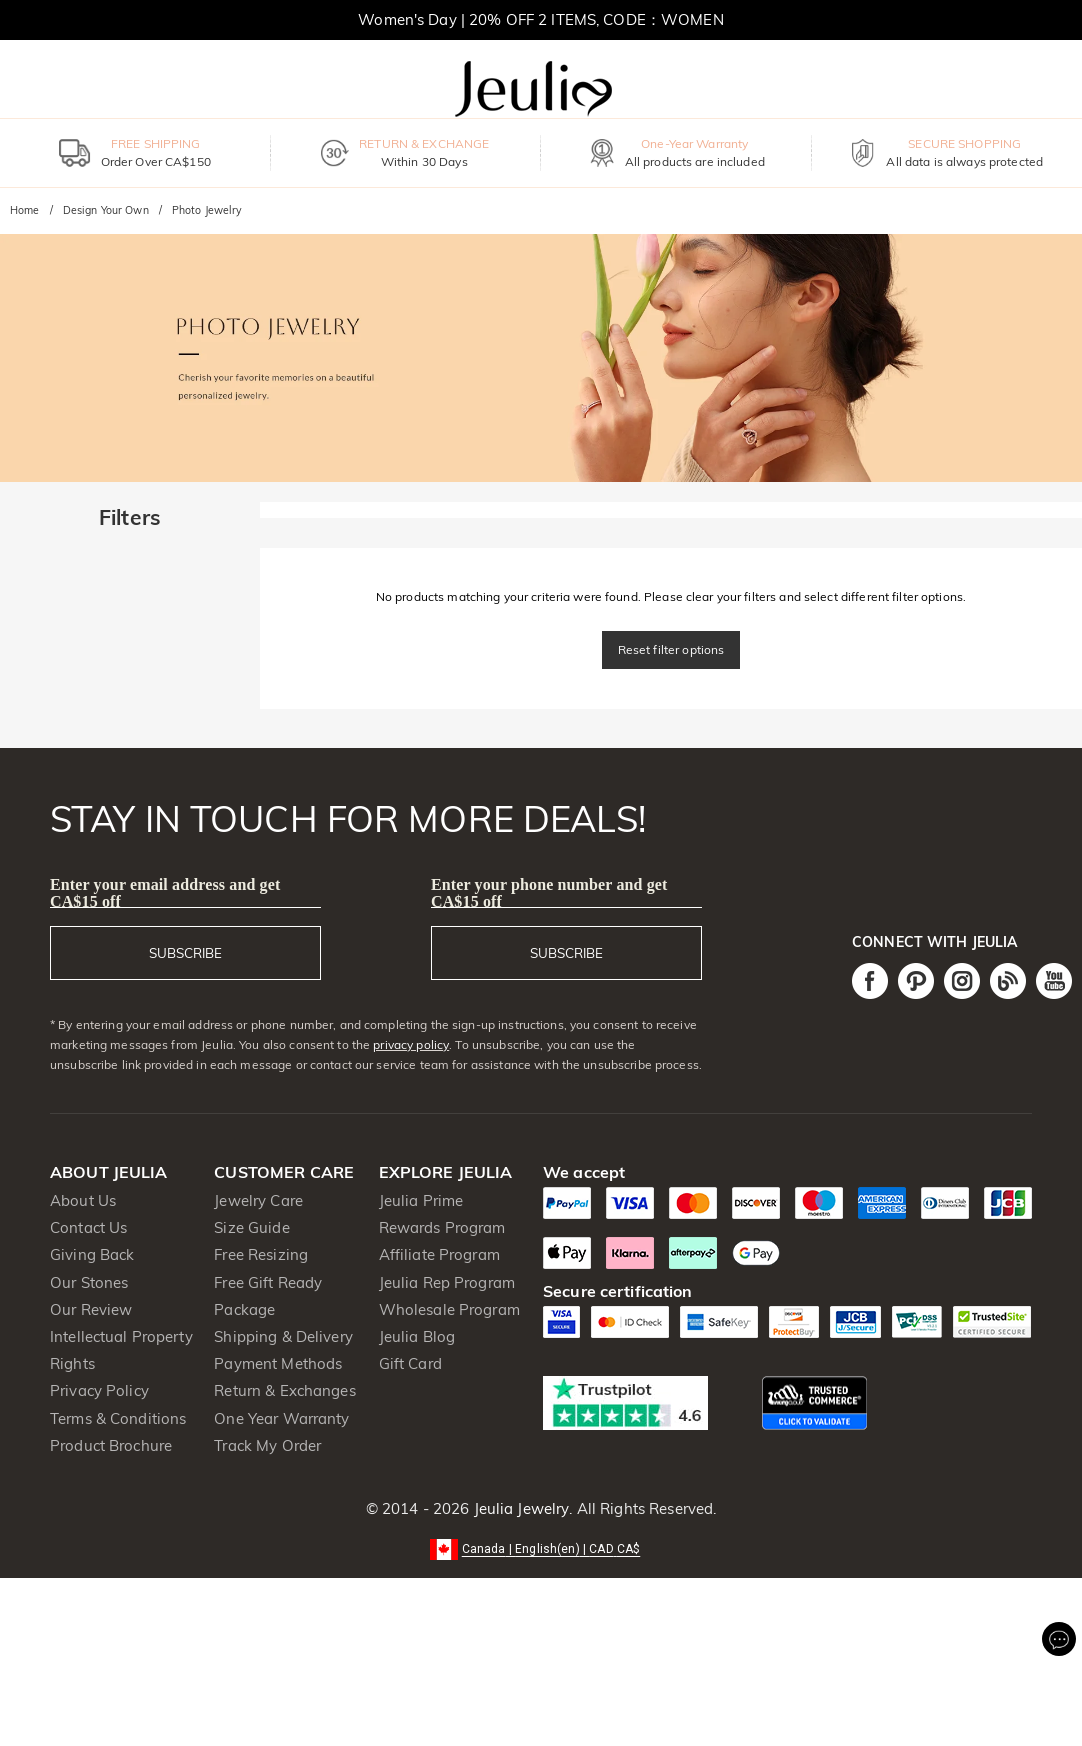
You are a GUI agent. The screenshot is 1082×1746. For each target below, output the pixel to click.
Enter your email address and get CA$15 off (165, 893)
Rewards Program (442, 1227)
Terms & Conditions (118, 1418)
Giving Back (92, 1254)
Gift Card (410, 1363)
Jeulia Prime (421, 1200)
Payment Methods (278, 1363)
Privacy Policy (99, 1390)
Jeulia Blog (417, 1336)
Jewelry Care (258, 1200)
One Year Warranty (281, 1418)
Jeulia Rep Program (447, 1282)
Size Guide (251, 1227)
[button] (541, 1547)
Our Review (91, 1309)
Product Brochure (111, 1445)
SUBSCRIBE (185, 953)
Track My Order (267, 1445)
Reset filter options (671, 649)
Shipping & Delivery (283, 1336)
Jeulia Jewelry (519, 1508)
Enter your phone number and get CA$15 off (549, 893)
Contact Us (88, 1227)
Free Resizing (261, 1254)
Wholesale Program (449, 1309)
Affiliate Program (439, 1254)
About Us (83, 1200)
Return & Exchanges (284, 1390)
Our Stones (89, 1282)
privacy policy (411, 1044)
